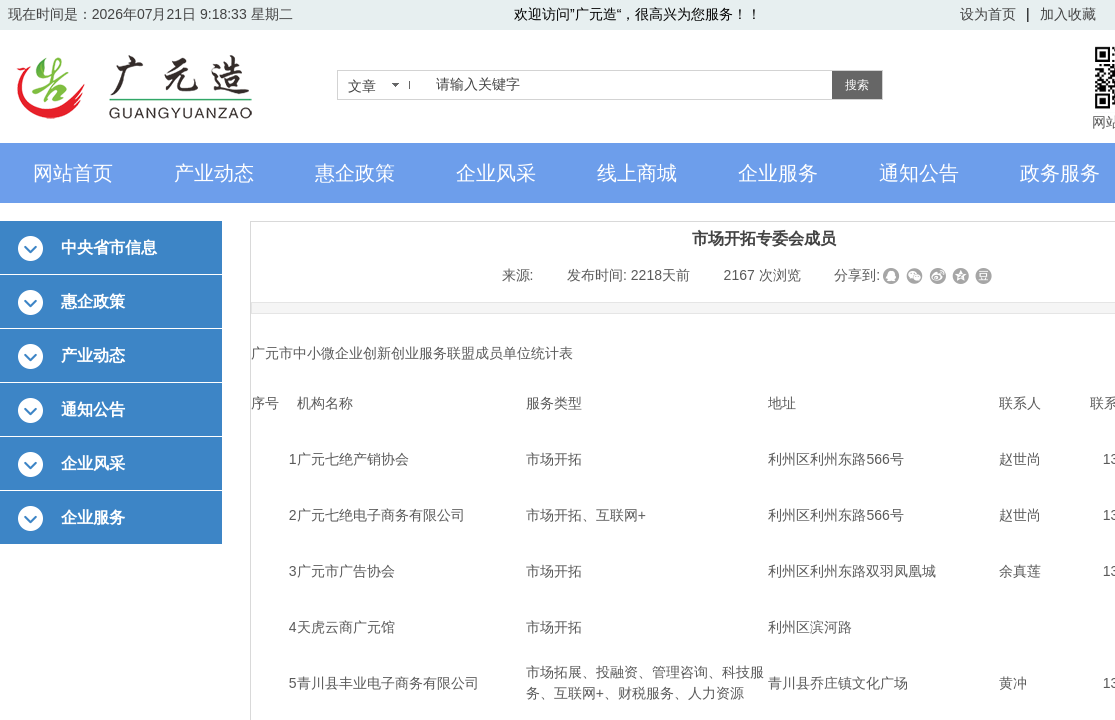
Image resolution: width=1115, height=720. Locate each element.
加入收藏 (1068, 14)
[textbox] (630, 85)
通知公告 (919, 173)
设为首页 (988, 14)
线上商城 (637, 173)
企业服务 (778, 173)
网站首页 (73, 173)
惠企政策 (355, 173)
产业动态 (214, 173)
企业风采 (496, 173)
